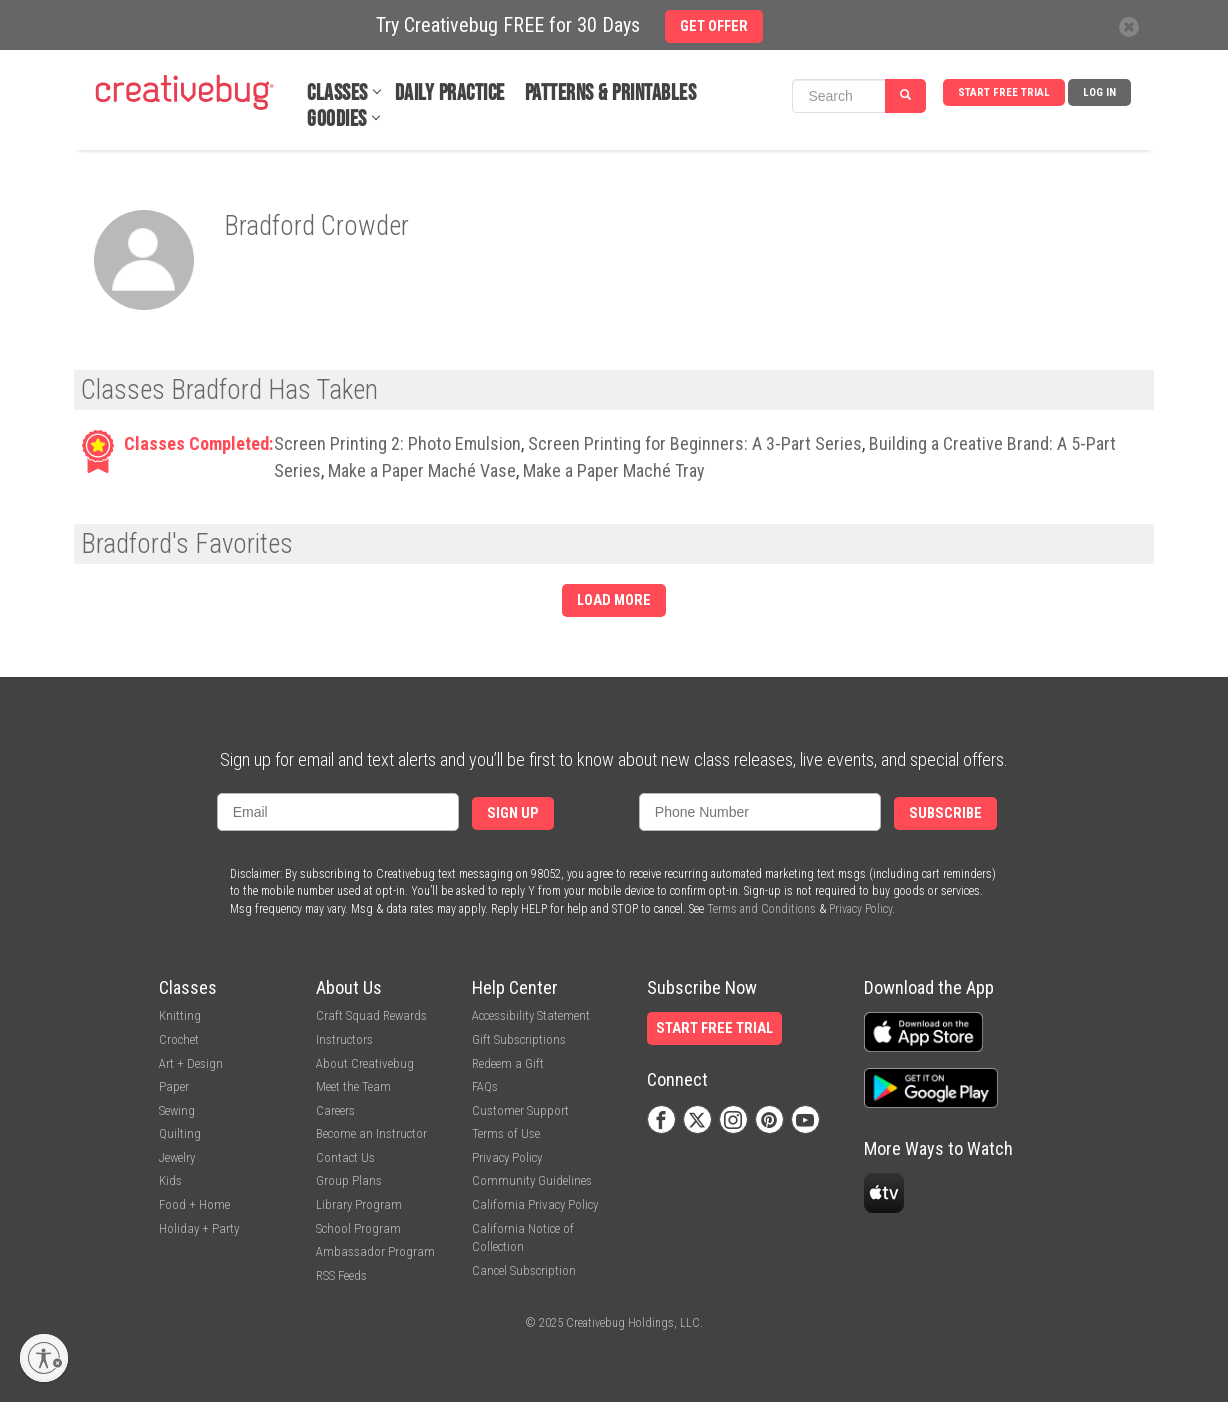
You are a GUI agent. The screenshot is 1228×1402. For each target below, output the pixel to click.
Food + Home (194, 1204)
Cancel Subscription (524, 1270)
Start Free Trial (1004, 92)
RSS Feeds (341, 1275)
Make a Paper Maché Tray (614, 470)
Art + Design (191, 1063)
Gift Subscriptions (519, 1039)
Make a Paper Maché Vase (422, 470)
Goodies (337, 119)
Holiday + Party (199, 1228)
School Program (358, 1228)
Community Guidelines (532, 1180)
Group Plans (349, 1180)
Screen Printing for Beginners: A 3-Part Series (695, 443)
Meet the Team (353, 1086)
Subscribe (945, 813)
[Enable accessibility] (44, 1358)
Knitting (180, 1015)
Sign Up (513, 813)
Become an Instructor (371, 1133)
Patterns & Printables (611, 93)
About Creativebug (365, 1063)
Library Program (359, 1204)
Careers (335, 1110)
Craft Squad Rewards (371, 1015)
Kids (170, 1180)
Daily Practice (450, 93)
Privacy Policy (860, 909)
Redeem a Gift (508, 1063)
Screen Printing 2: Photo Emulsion (397, 443)
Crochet (179, 1039)
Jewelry (177, 1157)
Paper (174, 1086)
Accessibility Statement (531, 1015)
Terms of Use (506, 1133)
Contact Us (345, 1157)
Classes (337, 93)
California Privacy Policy (535, 1204)
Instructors (344, 1039)
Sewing (177, 1110)
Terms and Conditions (761, 909)
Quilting (180, 1133)
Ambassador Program (375, 1251)
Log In (1099, 92)
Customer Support (520, 1110)
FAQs (485, 1086)
